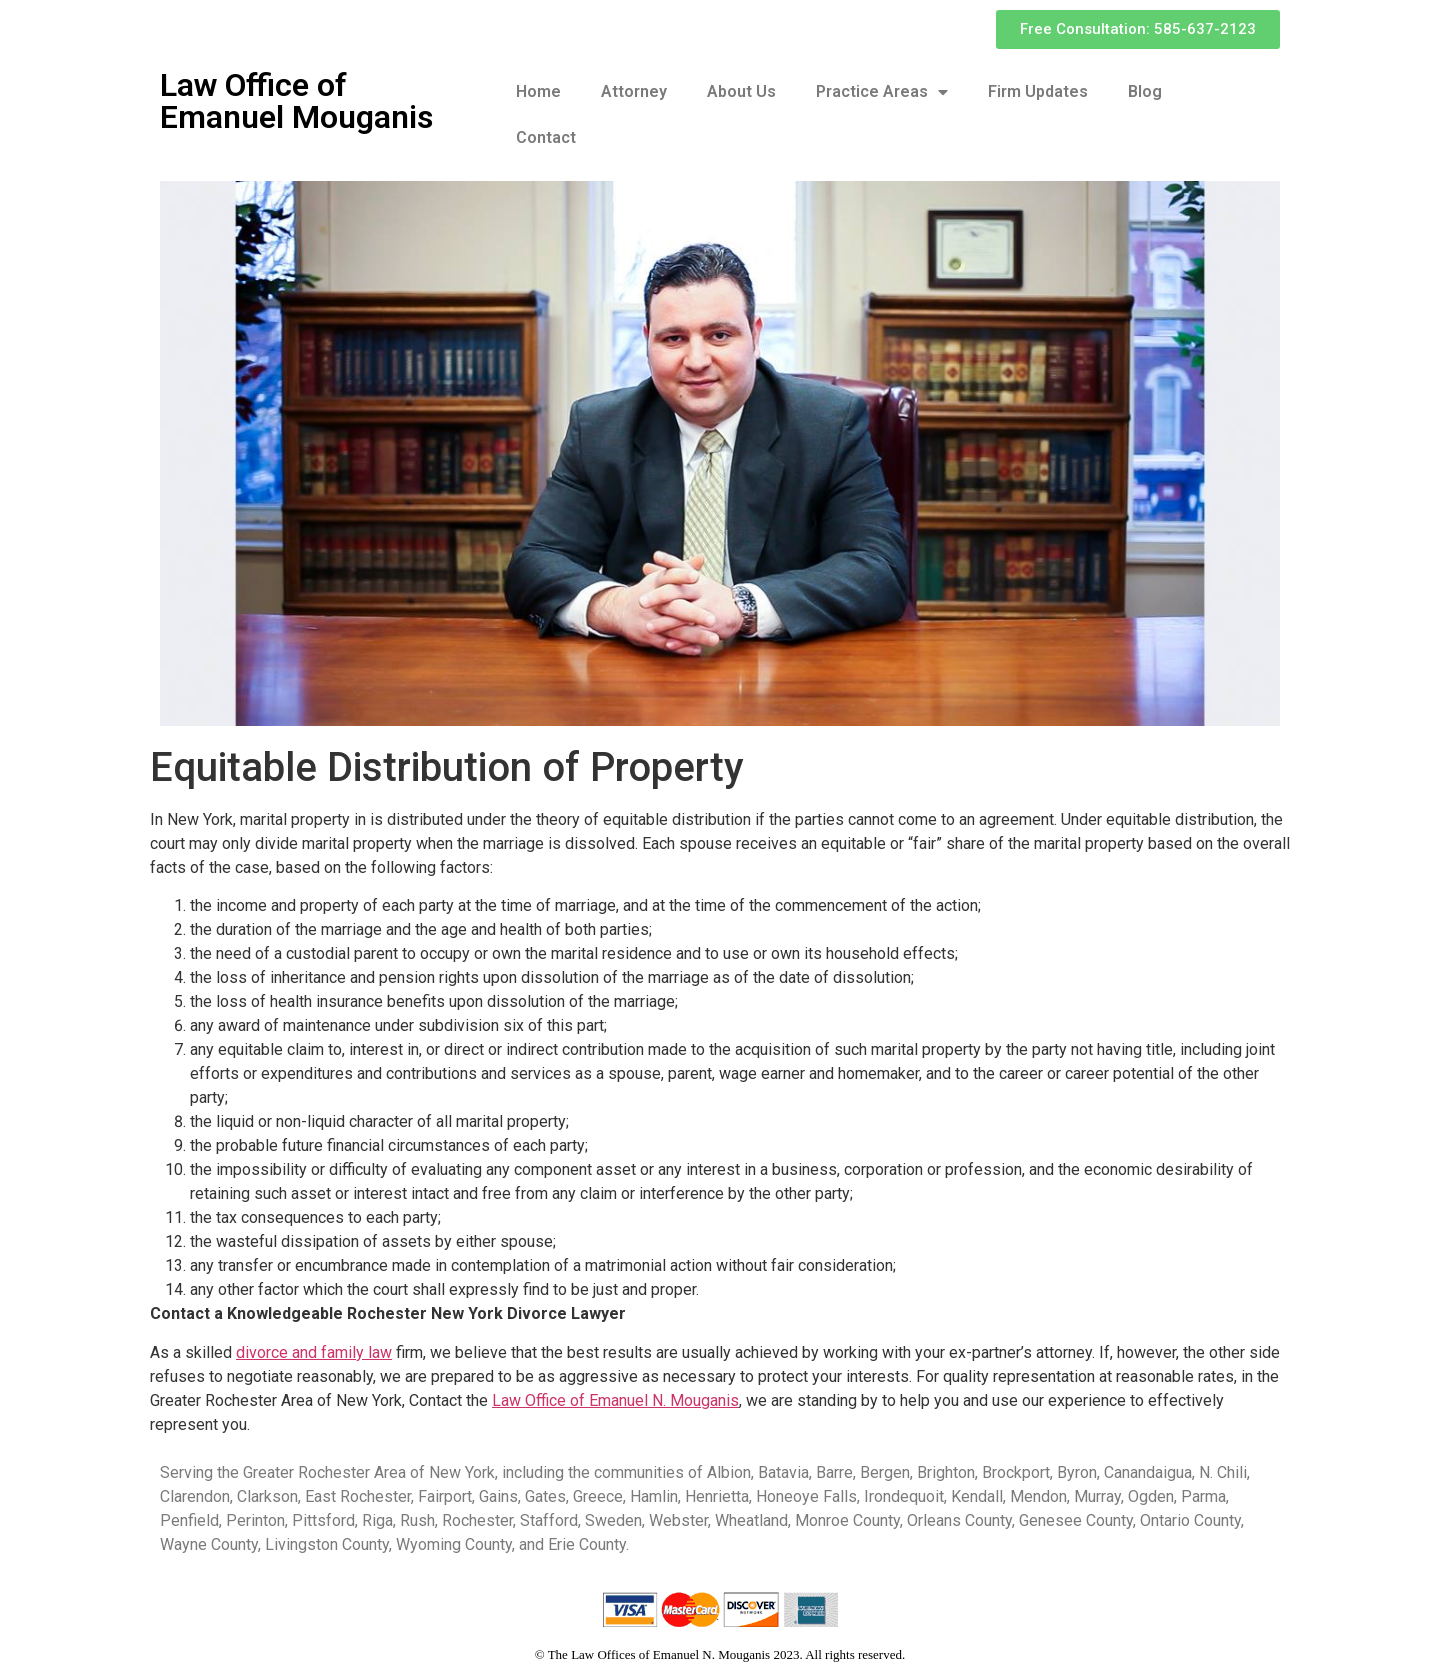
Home (538, 91)
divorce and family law (314, 1352)
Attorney (634, 91)
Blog (1145, 91)
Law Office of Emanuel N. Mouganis (615, 1400)
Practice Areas (882, 92)
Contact (546, 137)
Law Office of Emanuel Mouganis (296, 101)
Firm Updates (1038, 91)
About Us (741, 91)
